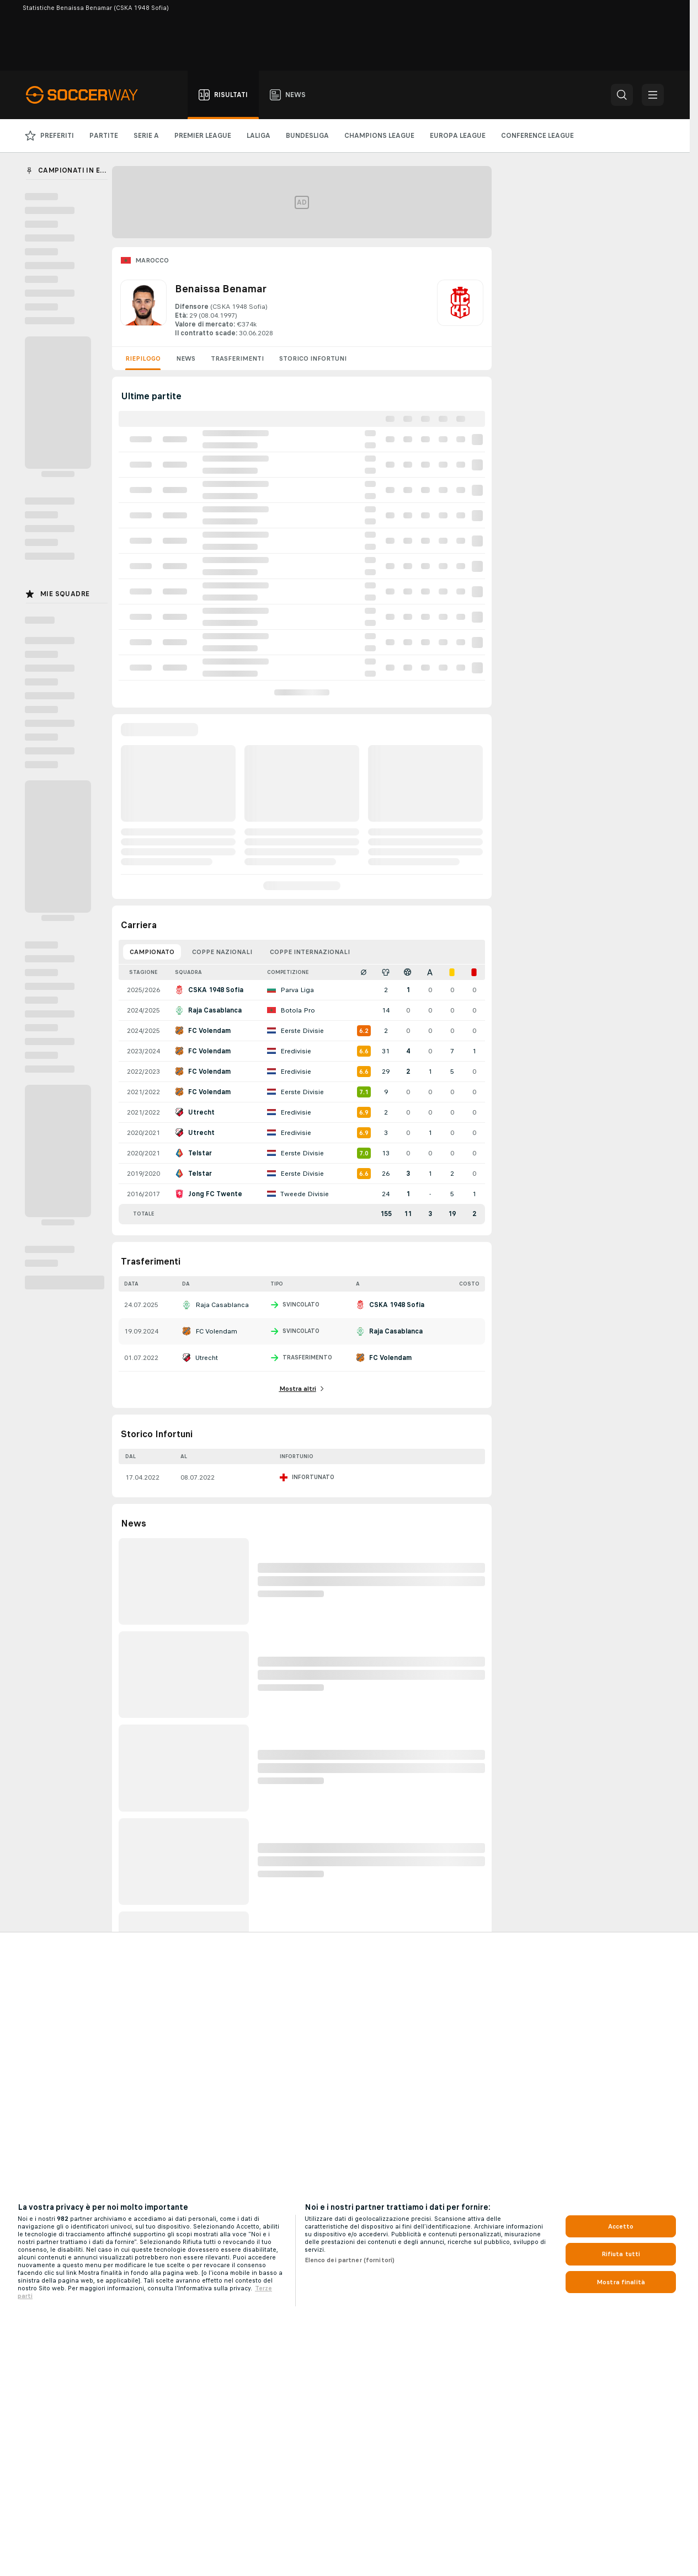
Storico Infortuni (313, 358)
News (185, 358)
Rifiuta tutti (621, 2254)
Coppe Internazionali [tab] (310, 952)
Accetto (621, 2226)
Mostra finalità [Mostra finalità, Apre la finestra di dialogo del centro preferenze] (620, 2282)
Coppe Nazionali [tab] (222, 952)
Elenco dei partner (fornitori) (350, 2260)
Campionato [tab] (152, 952)
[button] (622, 95)
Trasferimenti (237, 358)
